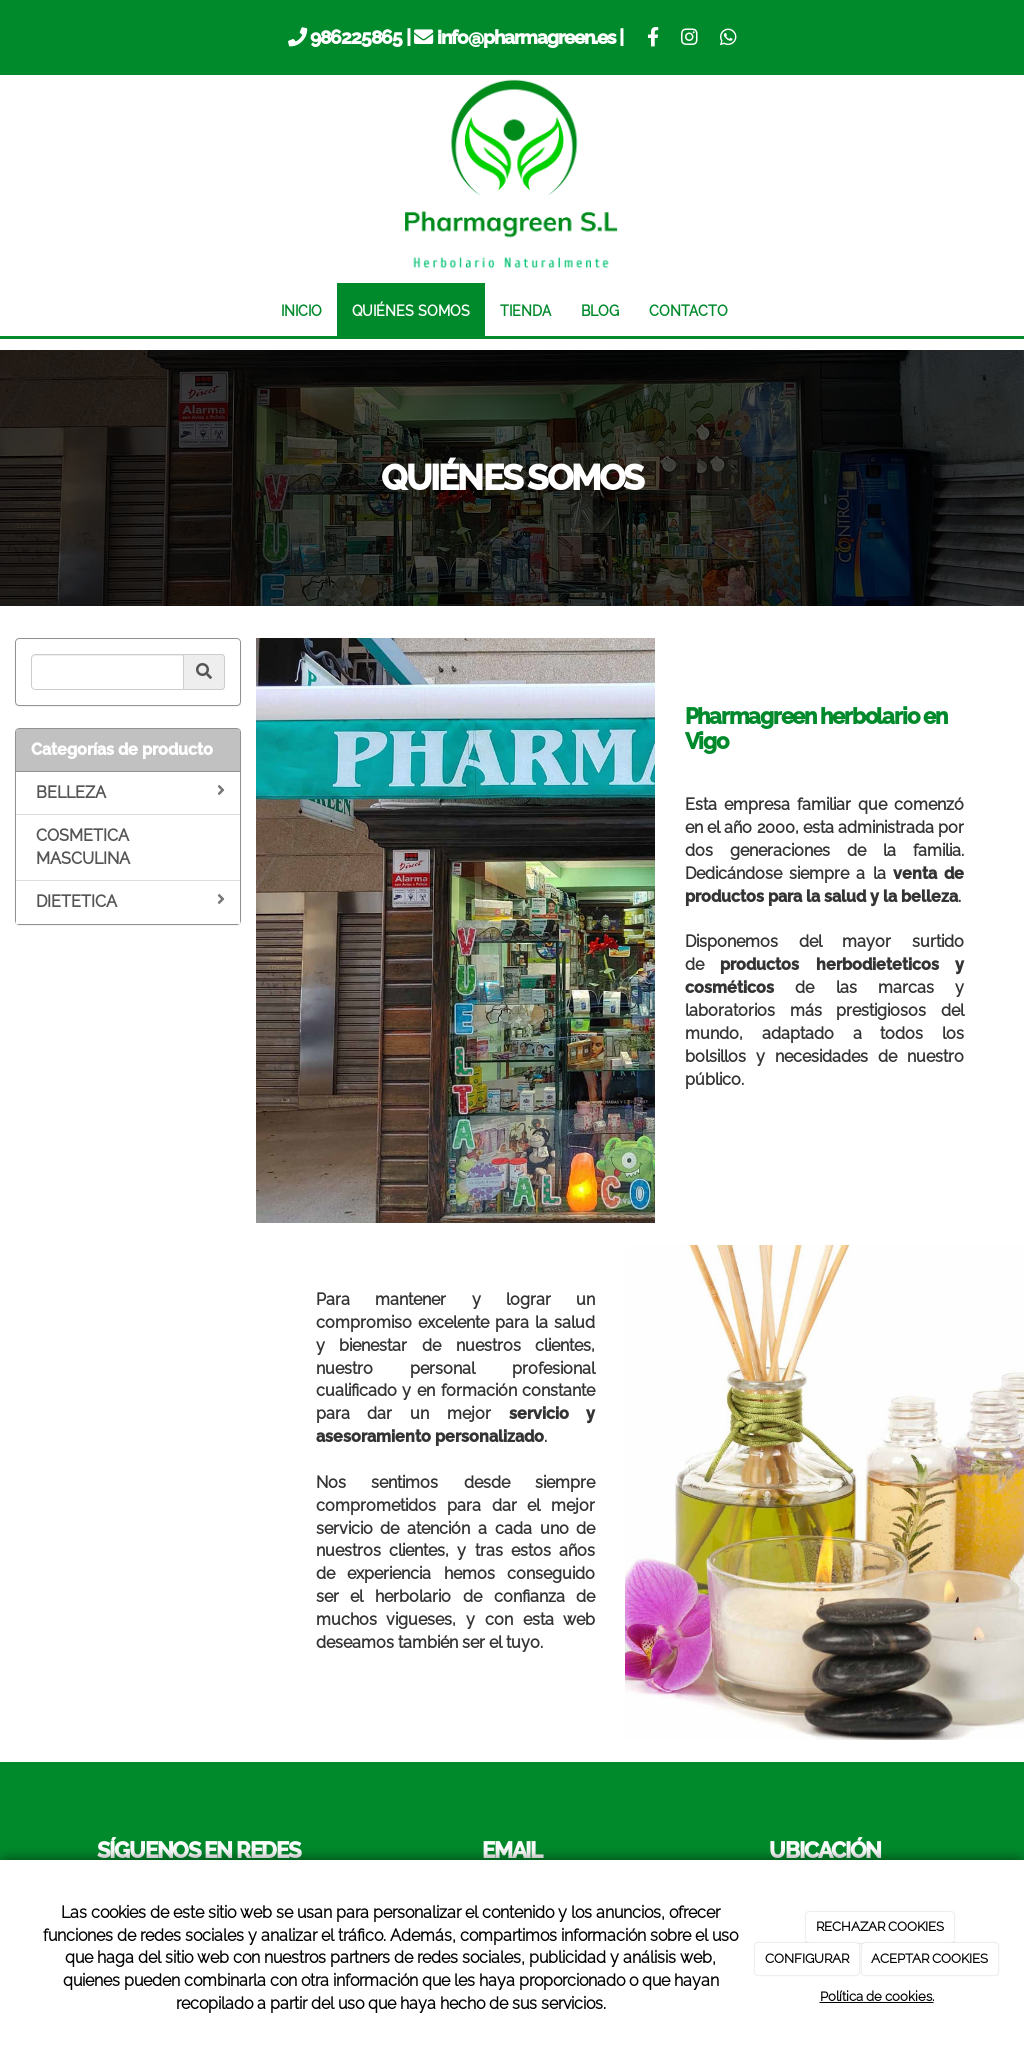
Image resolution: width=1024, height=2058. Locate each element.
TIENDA (525, 310)
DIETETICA (130, 901)
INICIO (301, 310)
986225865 (356, 37)
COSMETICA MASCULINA (83, 847)
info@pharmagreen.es (526, 37)
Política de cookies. (877, 1996)
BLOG (600, 310)
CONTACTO (688, 310)
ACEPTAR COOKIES (929, 1958)
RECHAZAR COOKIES (880, 1926)
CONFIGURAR (807, 1958)
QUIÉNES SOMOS (411, 310)
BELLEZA (130, 792)
